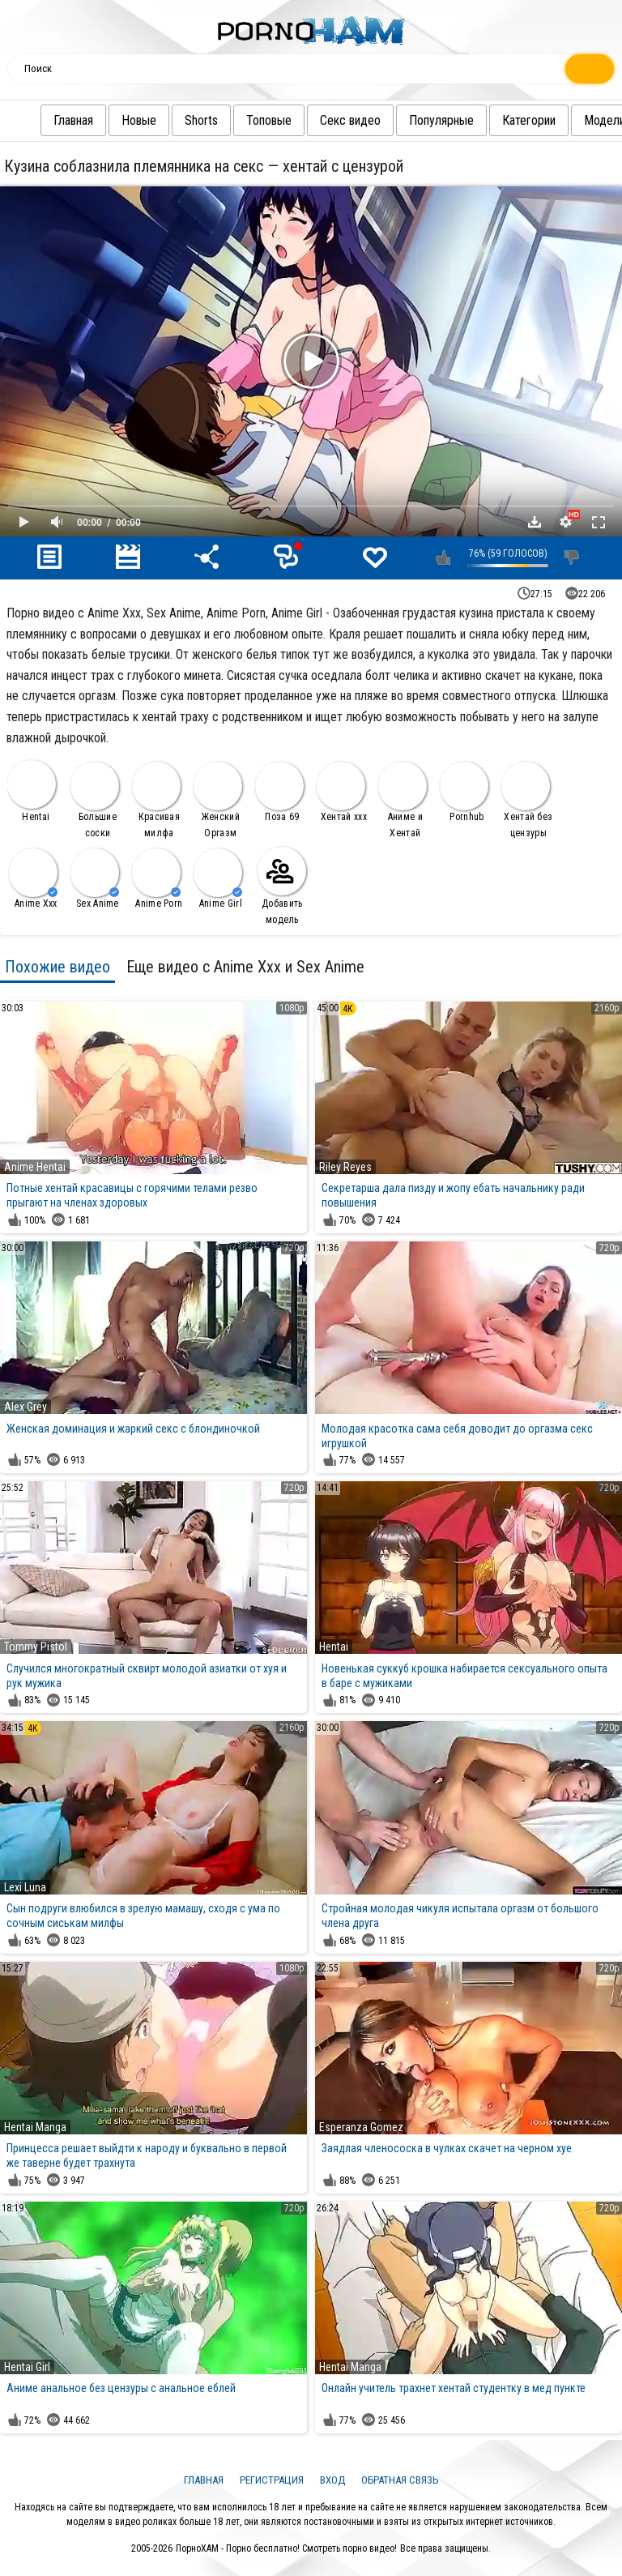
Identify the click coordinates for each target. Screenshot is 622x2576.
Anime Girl (218, 878)
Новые (106, 120)
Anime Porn (157, 878)
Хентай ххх (342, 792)
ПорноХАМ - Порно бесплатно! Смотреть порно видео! (286, 2548)
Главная (41, 120)
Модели (572, 120)
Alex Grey (25, 1406)
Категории (496, 120)
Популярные (409, 120)
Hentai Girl (27, 2366)
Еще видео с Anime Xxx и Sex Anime (245, 966)
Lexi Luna (25, 1887)
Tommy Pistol (35, 1646)
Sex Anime (94, 878)
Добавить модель (282, 886)
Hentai (31, 791)
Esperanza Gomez (361, 2127)
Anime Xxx (33, 878)
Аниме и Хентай (402, 800)
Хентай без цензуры (526, 800)
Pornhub (464, 792)
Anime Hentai (35, 1166)
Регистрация (272, 2480)
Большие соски (94, 800)
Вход (332, 2480)
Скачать (534, 522)
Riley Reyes (345, 1166)
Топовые (236, 120)
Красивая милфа (156, 800)
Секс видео (318, 120)
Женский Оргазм (218, 800)
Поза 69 (279, 792)
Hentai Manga (35, 2127)
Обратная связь (400, 2480)
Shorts (168, 120)
